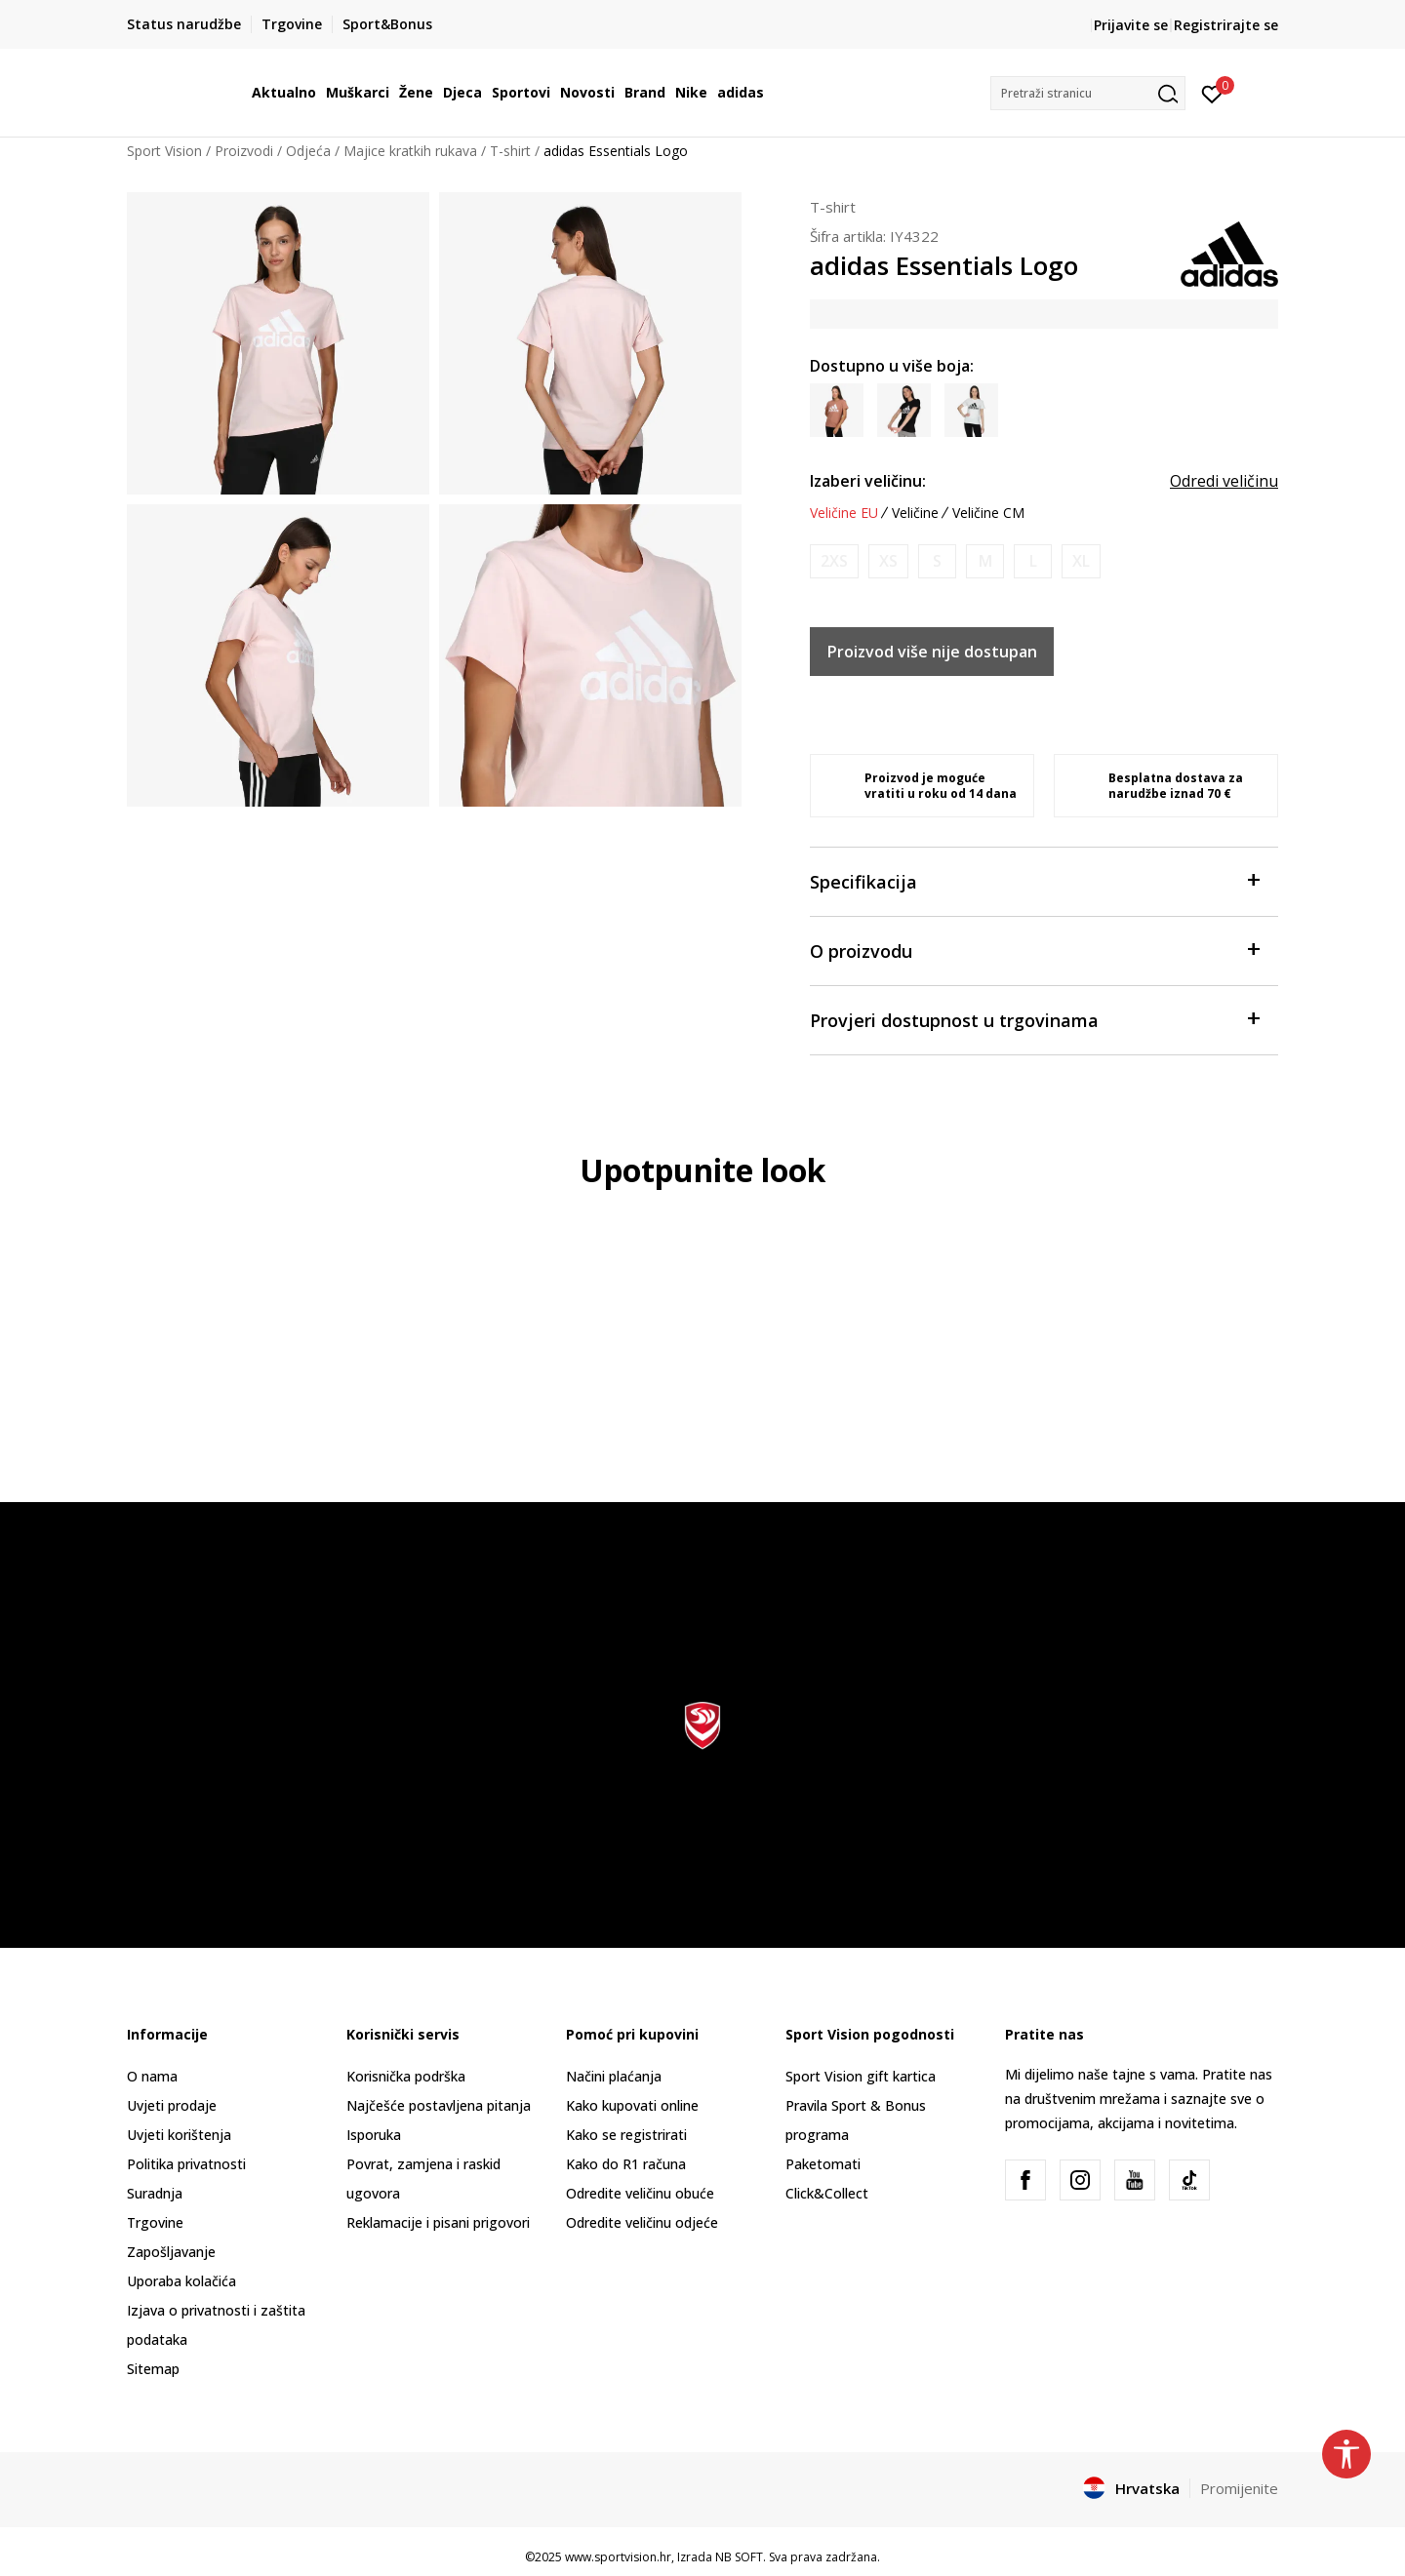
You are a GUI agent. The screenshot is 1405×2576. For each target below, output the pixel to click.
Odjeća (308, 150)
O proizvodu (1034, 949)
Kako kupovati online (632, 2105)
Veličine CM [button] (988, 513)
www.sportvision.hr (618, 2557)
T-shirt (510, 150)
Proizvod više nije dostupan (932, 651)
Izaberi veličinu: (868, 481)
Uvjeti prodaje (172, 2105)
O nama (152, 2076)
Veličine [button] (915, 513)
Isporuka (373, 2134)
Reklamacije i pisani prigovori (438, 2222)
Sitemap (153, 2368)
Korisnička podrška (405, 2076)
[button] (1087, 93)
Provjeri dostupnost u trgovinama (1034, 1019)
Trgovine (155, 2222)
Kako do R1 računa (626, 2164)
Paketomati (823, 2164)
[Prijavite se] (1212, 92)
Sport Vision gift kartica (860, 2076)
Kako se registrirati (626, 2134)
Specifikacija (1034, 880)
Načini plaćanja (614, 2076)
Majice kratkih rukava (410, 150)
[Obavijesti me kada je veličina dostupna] (834, 561)
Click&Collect (826, 2193)
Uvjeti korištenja (179, 2134)
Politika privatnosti (186, 2164)
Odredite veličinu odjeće (642, 2222)
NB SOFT (739, 2557)
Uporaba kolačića (181, 2281)
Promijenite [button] (1239, 2488)
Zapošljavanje (171, 2251)
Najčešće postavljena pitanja (438, 2105)
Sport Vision (164, 150)
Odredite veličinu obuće (640, 2193)
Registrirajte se (1226, 25)
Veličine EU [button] (844, 513)
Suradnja (154, 2193)
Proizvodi (244, 150)
